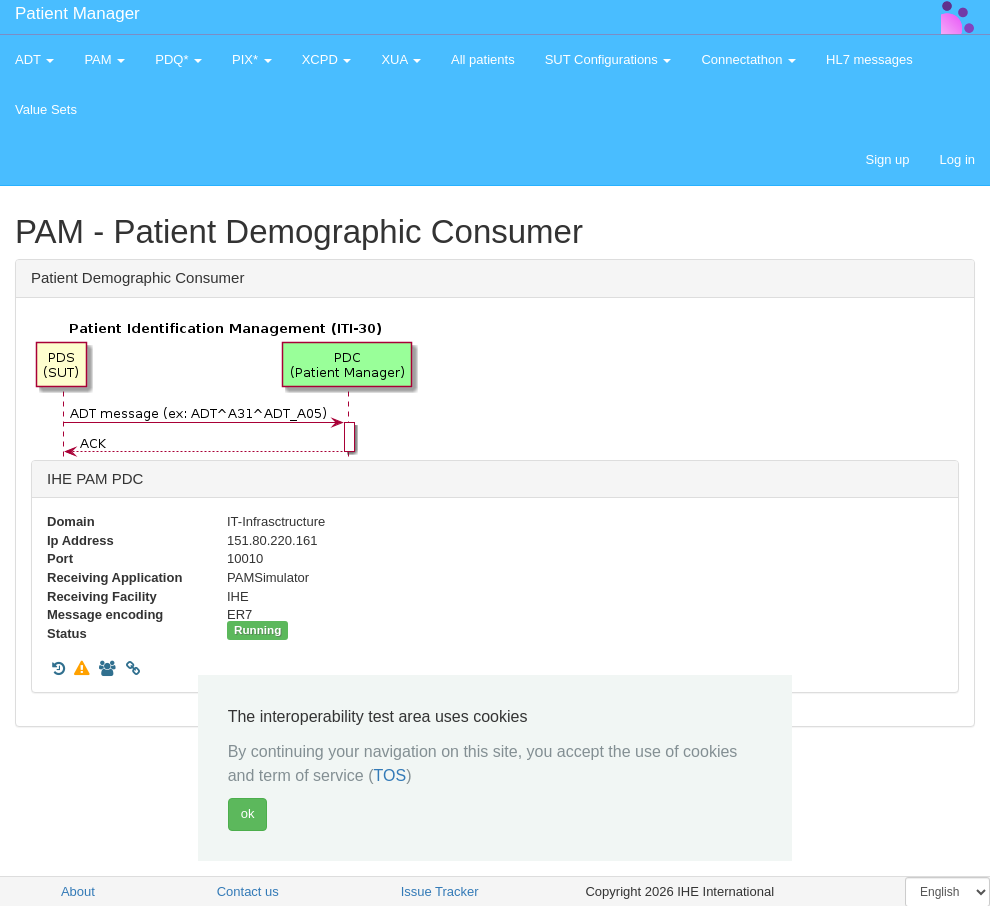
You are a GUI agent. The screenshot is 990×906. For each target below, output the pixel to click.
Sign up (887, 159)
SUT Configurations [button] (608, 59)
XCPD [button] (327, 59)
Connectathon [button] (748, 59)
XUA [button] (401, 59)
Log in (957, 159)
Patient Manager (77, 13)
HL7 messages (869, 59)
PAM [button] (104, 59)
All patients (483, 59)
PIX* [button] (252, 59)
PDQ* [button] (178, 59)
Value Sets (46, 109)
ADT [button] (34, 59)
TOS (390, 775)
